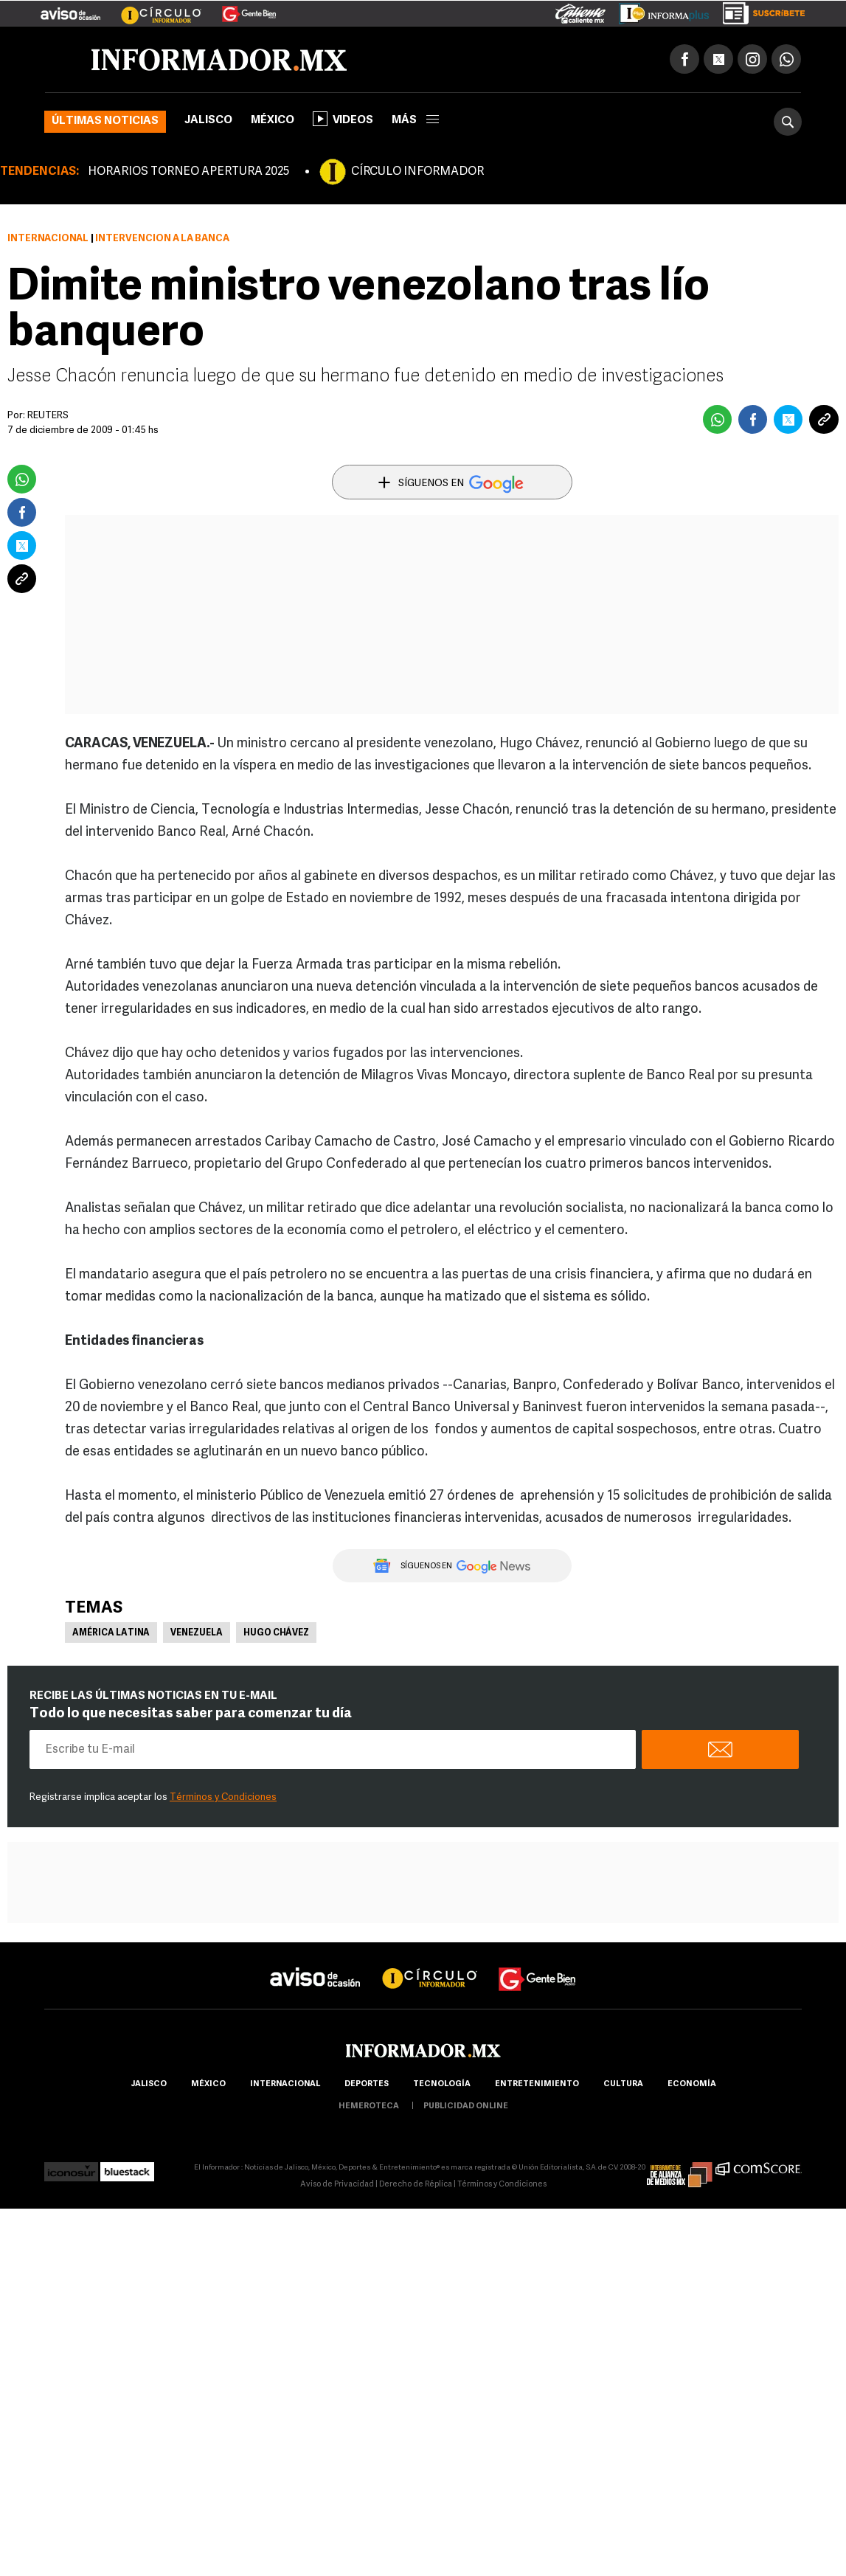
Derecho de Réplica (415, 2185)
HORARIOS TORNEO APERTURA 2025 (188, 172)
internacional (285, 2084)
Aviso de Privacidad (337, 2185)
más (415, 120)
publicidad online (465, 2106)
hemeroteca (369, 2106)
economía (692, 2084)
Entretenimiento (537, 2084)
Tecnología (442, 2084)
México (272, 120)
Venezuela (196, 1633)
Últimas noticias (105, 121)
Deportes (366, 2084)
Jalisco (208, 120)
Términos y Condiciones (223, 1797)
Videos (343, 118)
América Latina (111, 1633)
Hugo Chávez (276, 1633)
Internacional (48, 238)
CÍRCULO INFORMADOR (417, 172)
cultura (623, 2084)
